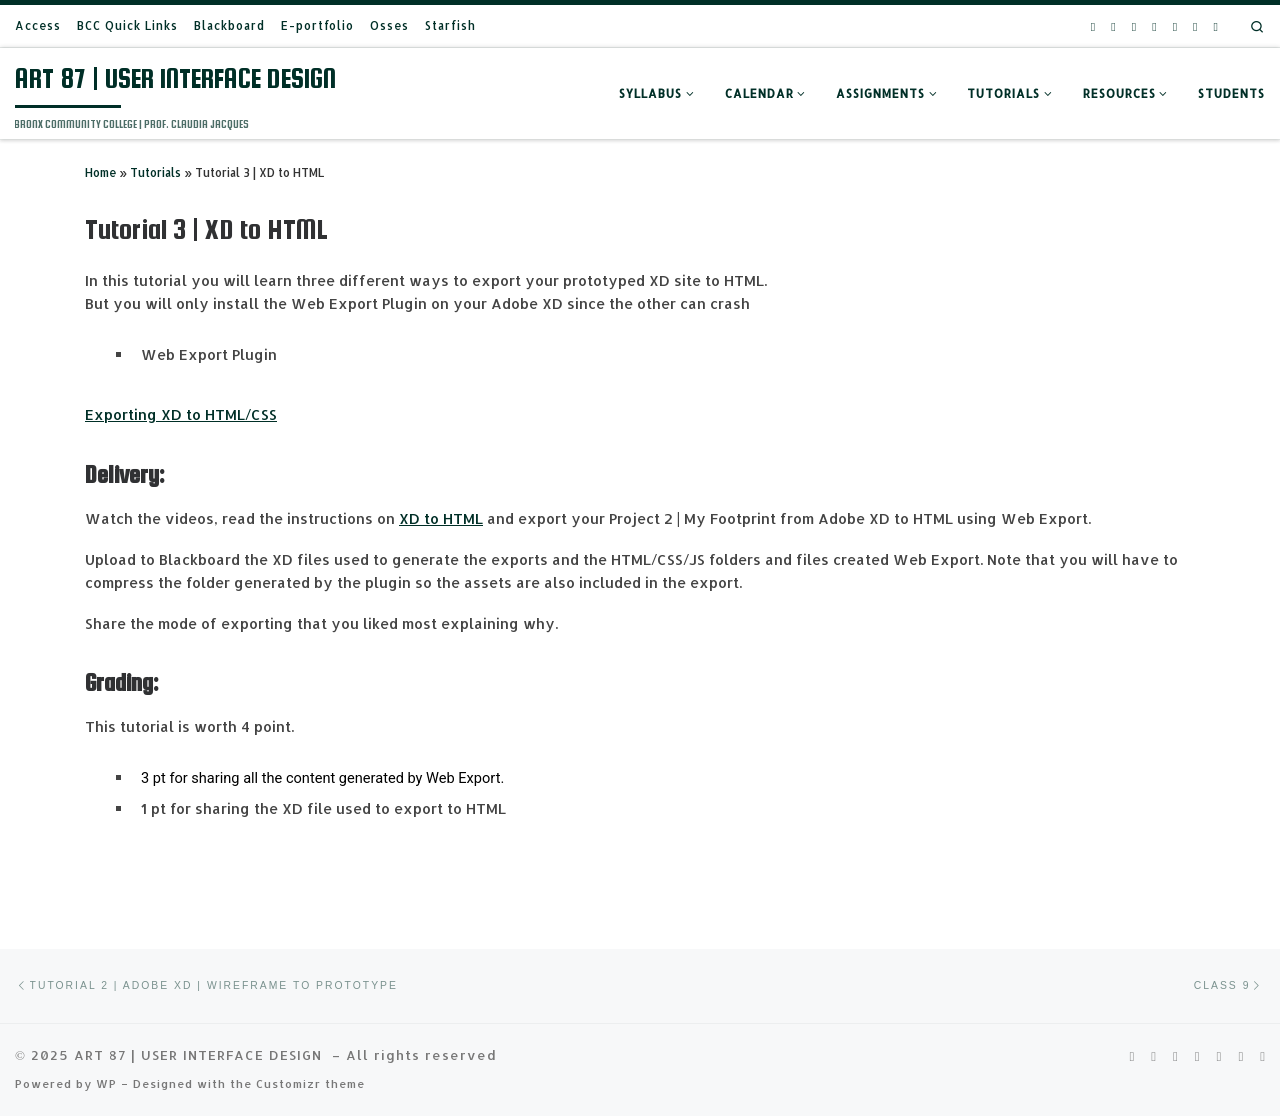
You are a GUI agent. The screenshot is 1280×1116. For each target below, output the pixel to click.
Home (100, 172)
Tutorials (155, 172)
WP (106, 1083)
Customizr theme (310, 1083)
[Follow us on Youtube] (1134, 26)
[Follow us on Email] (1195, 26)
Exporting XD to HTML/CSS (181, 414)
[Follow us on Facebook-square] (1154, 26)
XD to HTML (441, 518)
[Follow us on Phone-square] (1175, 26)
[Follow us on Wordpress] (1216, 26)
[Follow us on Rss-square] (1093, 26)
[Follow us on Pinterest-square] (1113, 26)
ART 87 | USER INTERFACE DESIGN (200, 1054)
